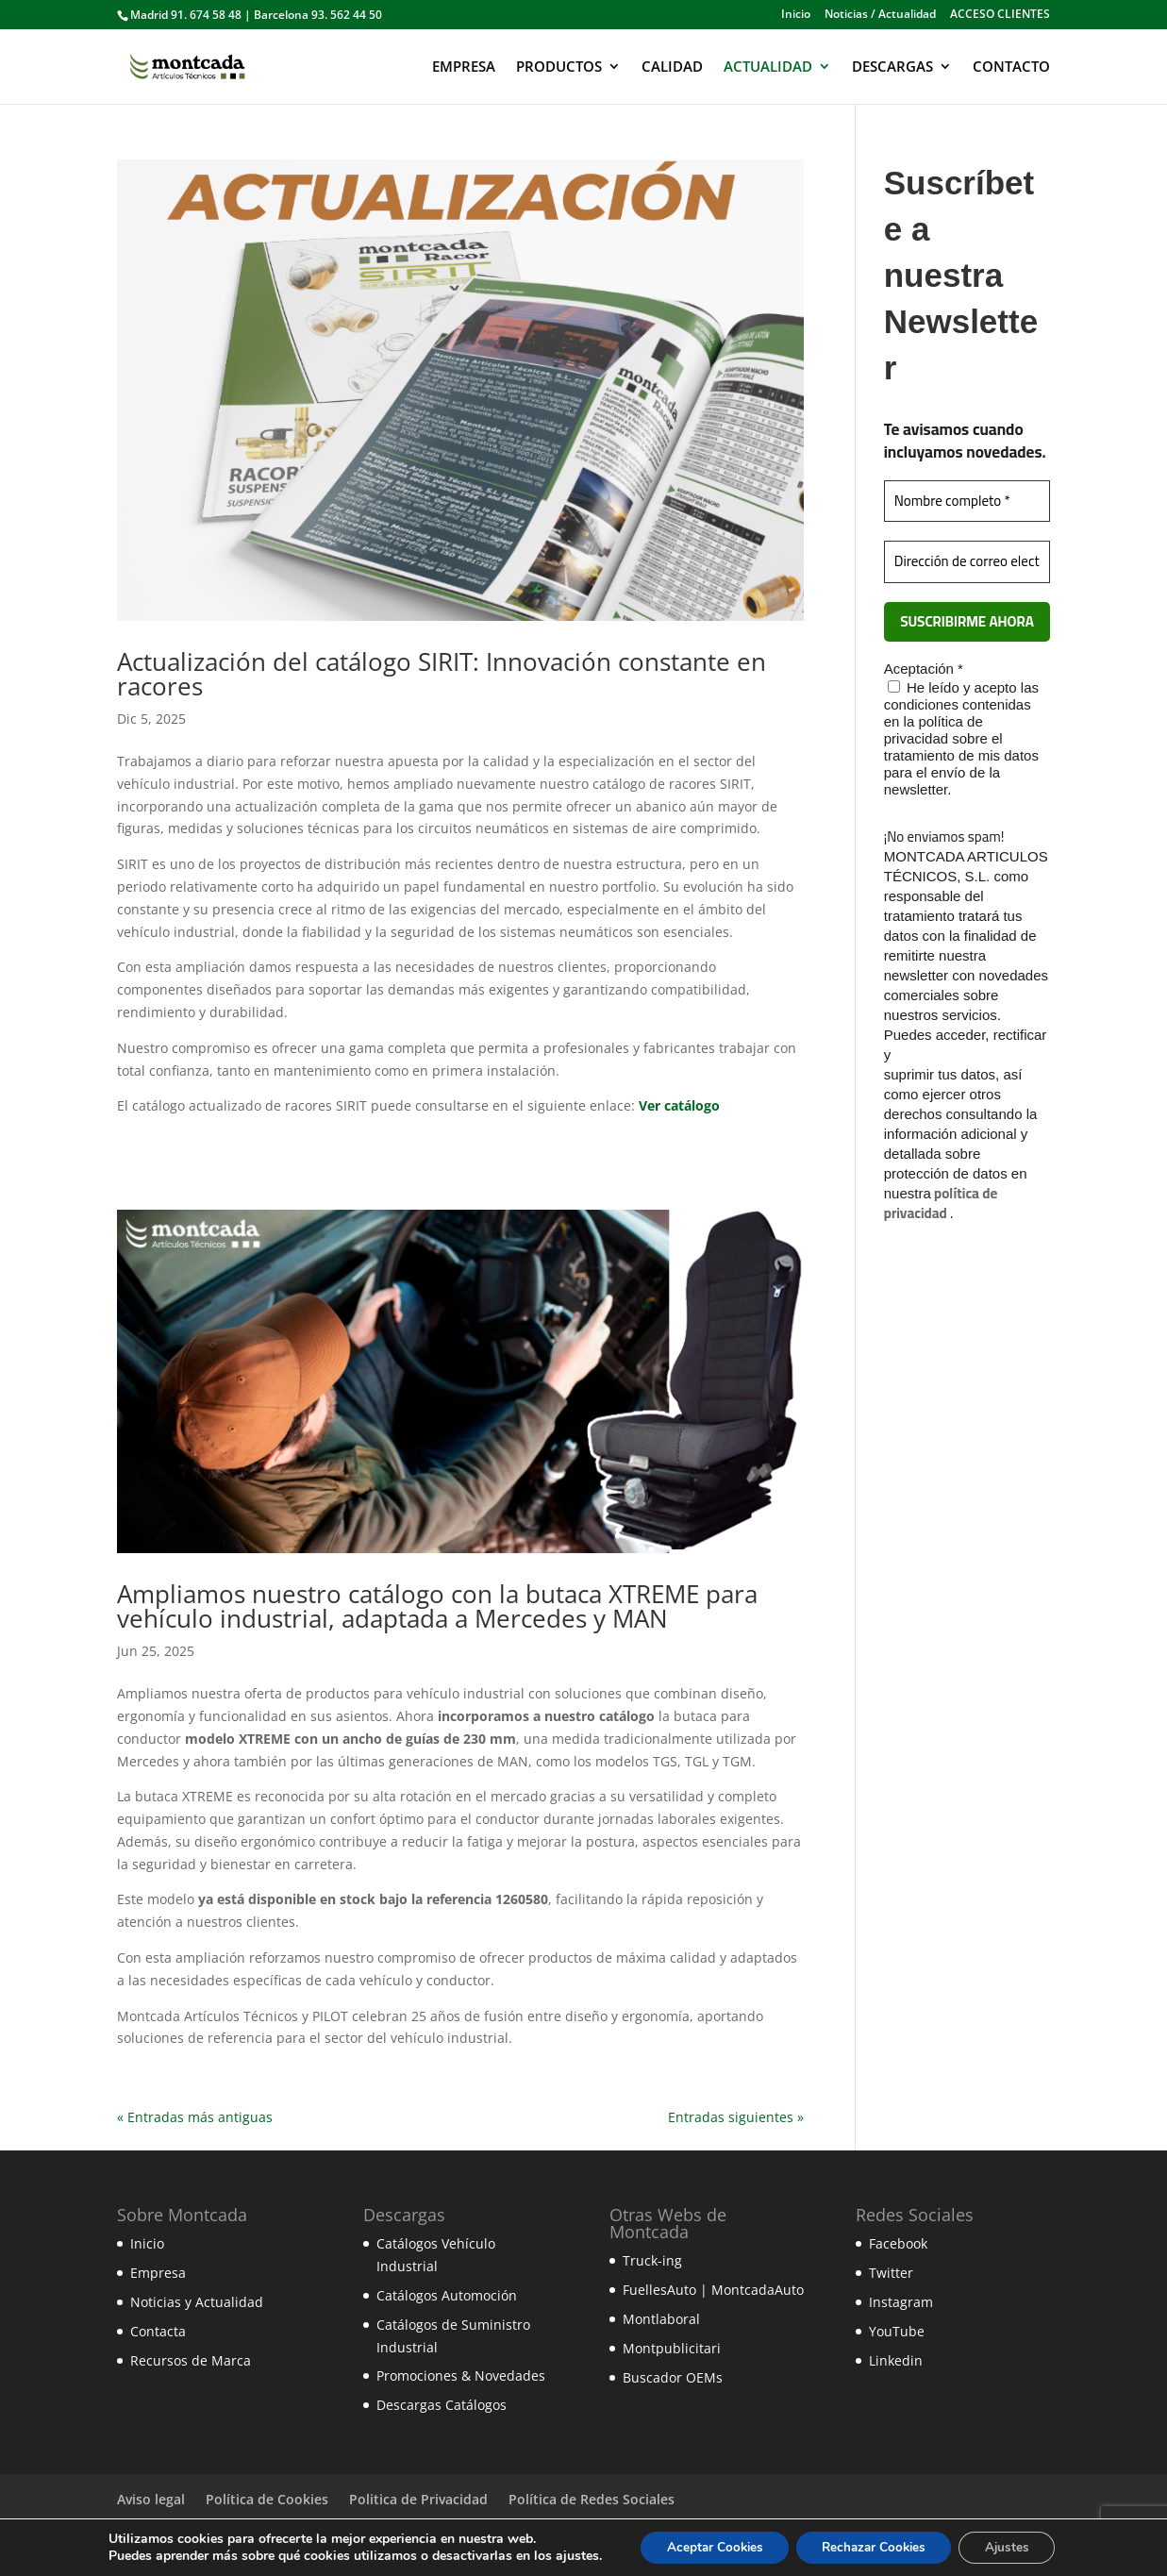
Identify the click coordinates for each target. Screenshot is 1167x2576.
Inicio (795, 15)
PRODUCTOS (559, 67)
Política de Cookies (267, 2499)
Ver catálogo (679, 1105)
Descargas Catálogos (441, 2405)
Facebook (898, 2243)
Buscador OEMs (673, 2377)
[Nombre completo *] (967, 501)
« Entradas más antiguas (195, 2117)
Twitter (891, 2273)
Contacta (158, 2331)
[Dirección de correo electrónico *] (967, 562)
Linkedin (896, 2360)
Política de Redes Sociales (591, 2499)
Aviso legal (151, 2499)
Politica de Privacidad (418, 2499)
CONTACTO (1011, 67)
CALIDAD (672, 67)
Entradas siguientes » (736, 2117)
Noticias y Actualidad (196, 2302)
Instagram (901, 2302)
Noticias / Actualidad (880, 15)
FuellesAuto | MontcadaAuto (713, 2290)
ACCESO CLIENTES (1000, 15)
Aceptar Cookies (707, 2546)
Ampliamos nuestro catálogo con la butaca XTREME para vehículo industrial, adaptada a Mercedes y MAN (437, 1606)
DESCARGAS (892, 67)
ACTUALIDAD (768, 67)
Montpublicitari (672, 2348)
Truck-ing (652, 2260)
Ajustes (1016, 2546)
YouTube (897, 2331)
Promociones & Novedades (460, 2375)
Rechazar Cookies (875, 2546)
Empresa (158, 2273)
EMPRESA (463, 67)
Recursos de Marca (190, 2360)
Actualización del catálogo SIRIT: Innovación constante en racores (441, 673)
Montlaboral (661, 2319)
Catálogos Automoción (446, 2295)
